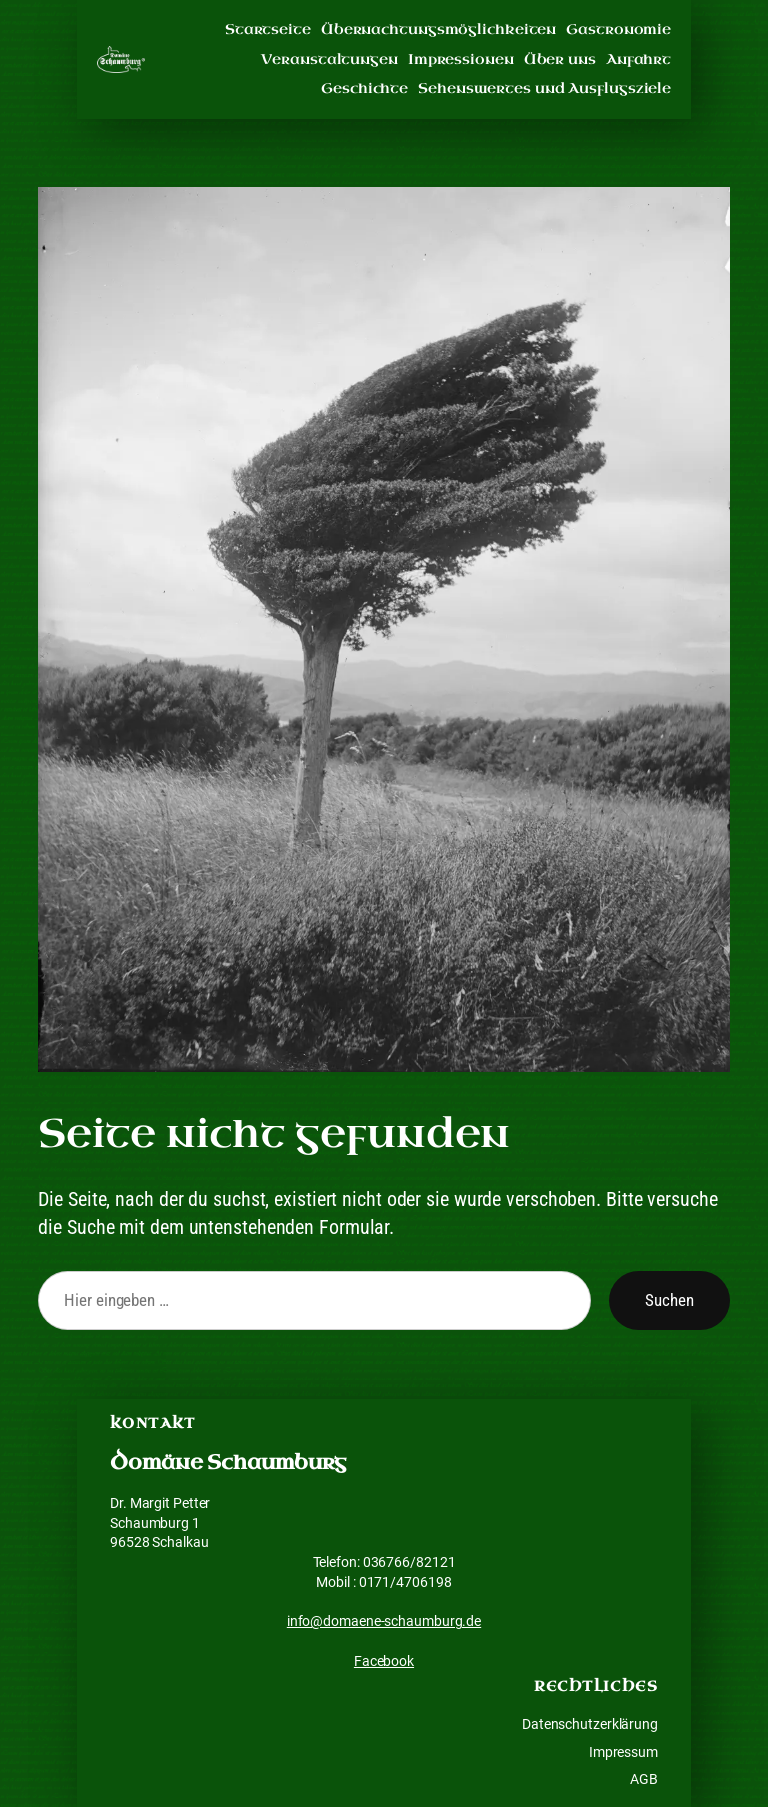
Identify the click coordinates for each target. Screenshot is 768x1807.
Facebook (384, 1661)
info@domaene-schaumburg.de (384, 1621)
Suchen (669, 1300)
